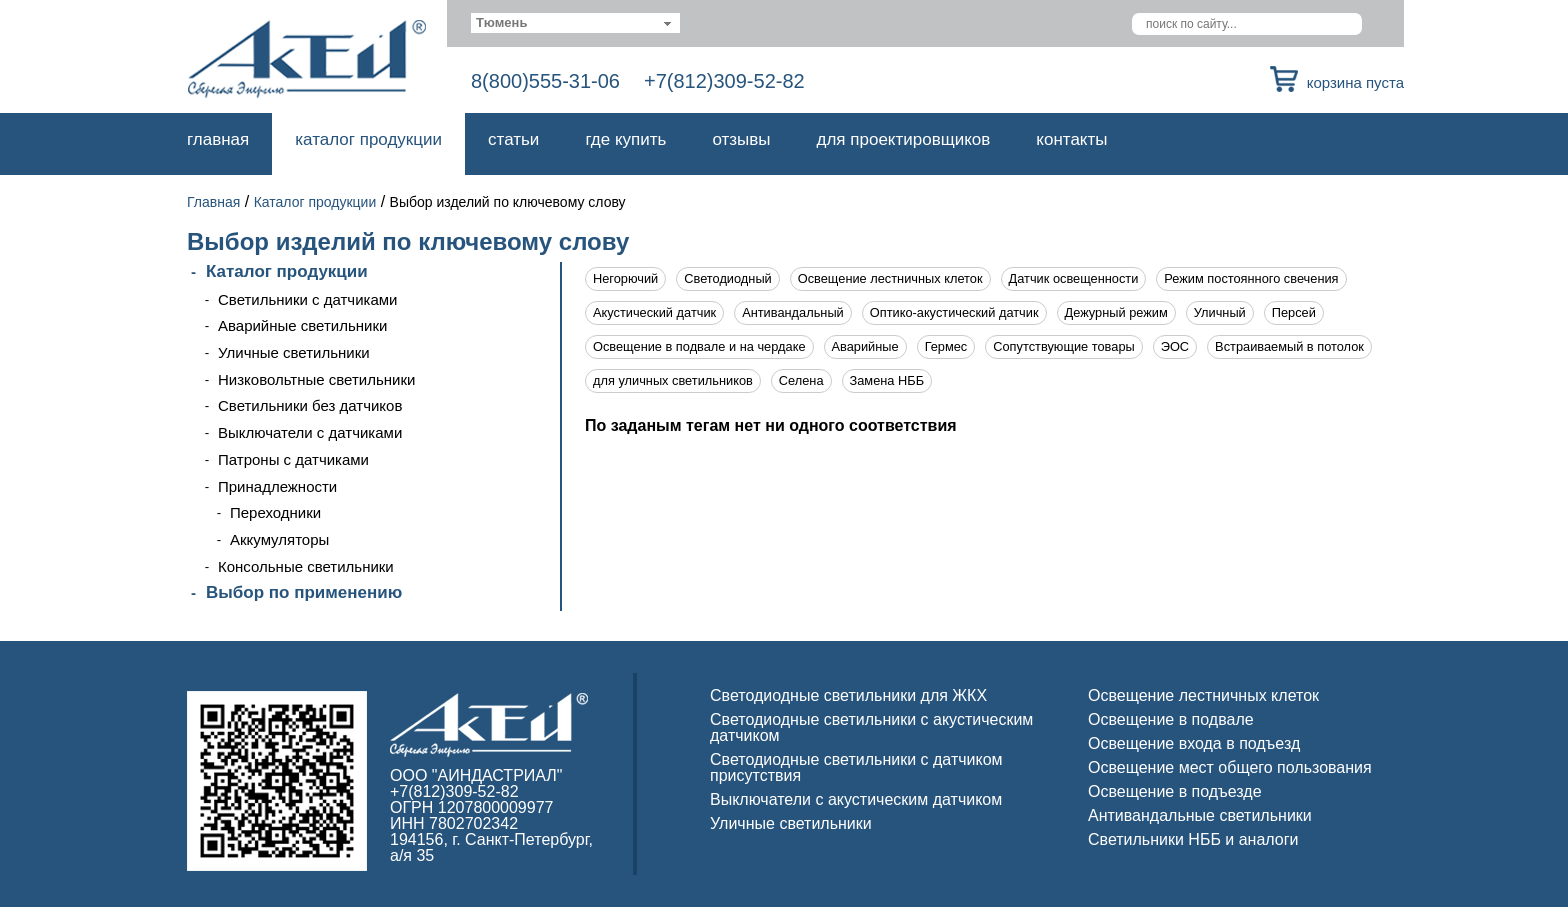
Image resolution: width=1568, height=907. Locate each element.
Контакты (1071, 139)
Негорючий (625, 278)
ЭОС (1175, 346)
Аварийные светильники (302, 325)
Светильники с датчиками (308, 299)
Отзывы (741, 139)
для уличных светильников (673, 380)
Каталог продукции (368, 139)
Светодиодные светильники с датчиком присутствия (856, 767)
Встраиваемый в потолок (1289, 346)
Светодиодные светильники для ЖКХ (848, 695)
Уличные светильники (294, 352)
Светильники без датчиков (310, 405)
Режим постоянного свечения (1251, 278)
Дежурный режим (1116, 312)
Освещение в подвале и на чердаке (699, 346)
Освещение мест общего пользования (1230, 767)
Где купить (625, 139)
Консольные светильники (306, 566)
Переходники (275, 512)
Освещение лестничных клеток (890, 278)
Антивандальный (793, 312)
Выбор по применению (304, 592)
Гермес (946, 346)
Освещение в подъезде (1175, 791)
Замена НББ (887, 380)
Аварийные (865, 346)
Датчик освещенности (1074, 278)
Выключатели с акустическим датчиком (856, 799)
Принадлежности (277, 486)
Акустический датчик (654, 312)
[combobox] (575, 23)
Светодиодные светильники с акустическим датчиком (871, 727)
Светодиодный (727, 278)
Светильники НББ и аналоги (1193, 839)
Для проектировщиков (904, 139)
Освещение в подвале (1171, 719)
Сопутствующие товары (1063, 346)
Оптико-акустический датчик (954, 312)
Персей (1294, 312)
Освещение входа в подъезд (1194, 743)
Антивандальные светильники (1200, 815)
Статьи (513, 139)
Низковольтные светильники (316, 379)
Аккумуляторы (279, 539)
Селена (801, 380)
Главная (218, 139)
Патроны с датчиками (293, 459)
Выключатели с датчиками (310, 432)
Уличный (1220, 312)
